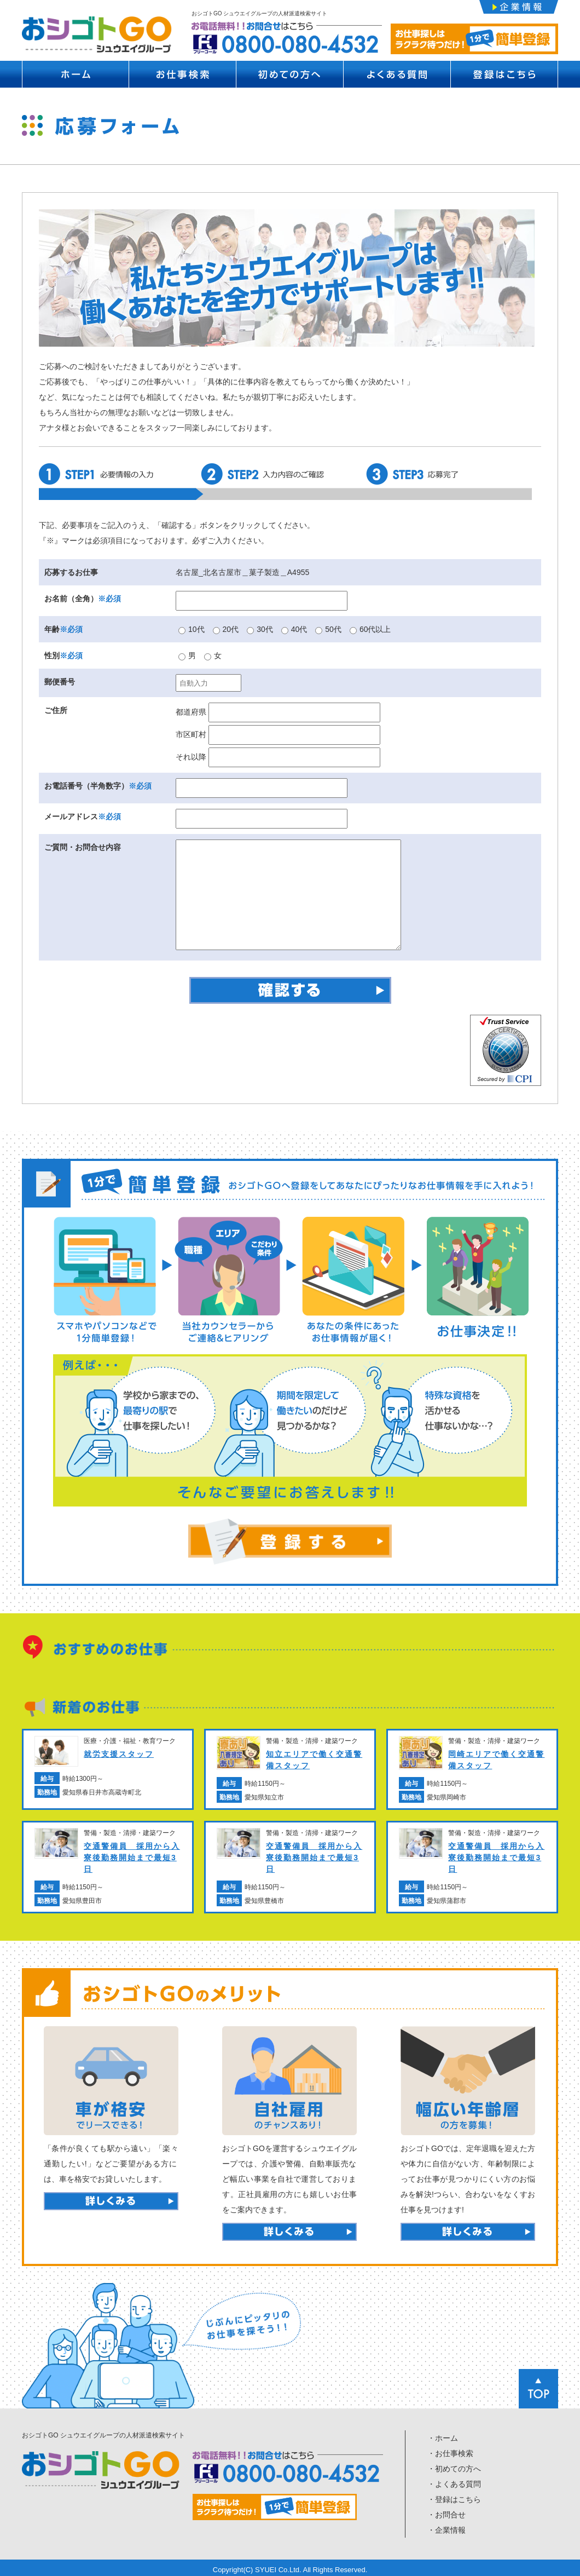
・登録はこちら (454, 2496)
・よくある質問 (454, 2481)
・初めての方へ (454, 2466)
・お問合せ (446, 2512)
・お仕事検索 (450, 2450)
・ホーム (442, 2435)
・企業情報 (446, 2527)
